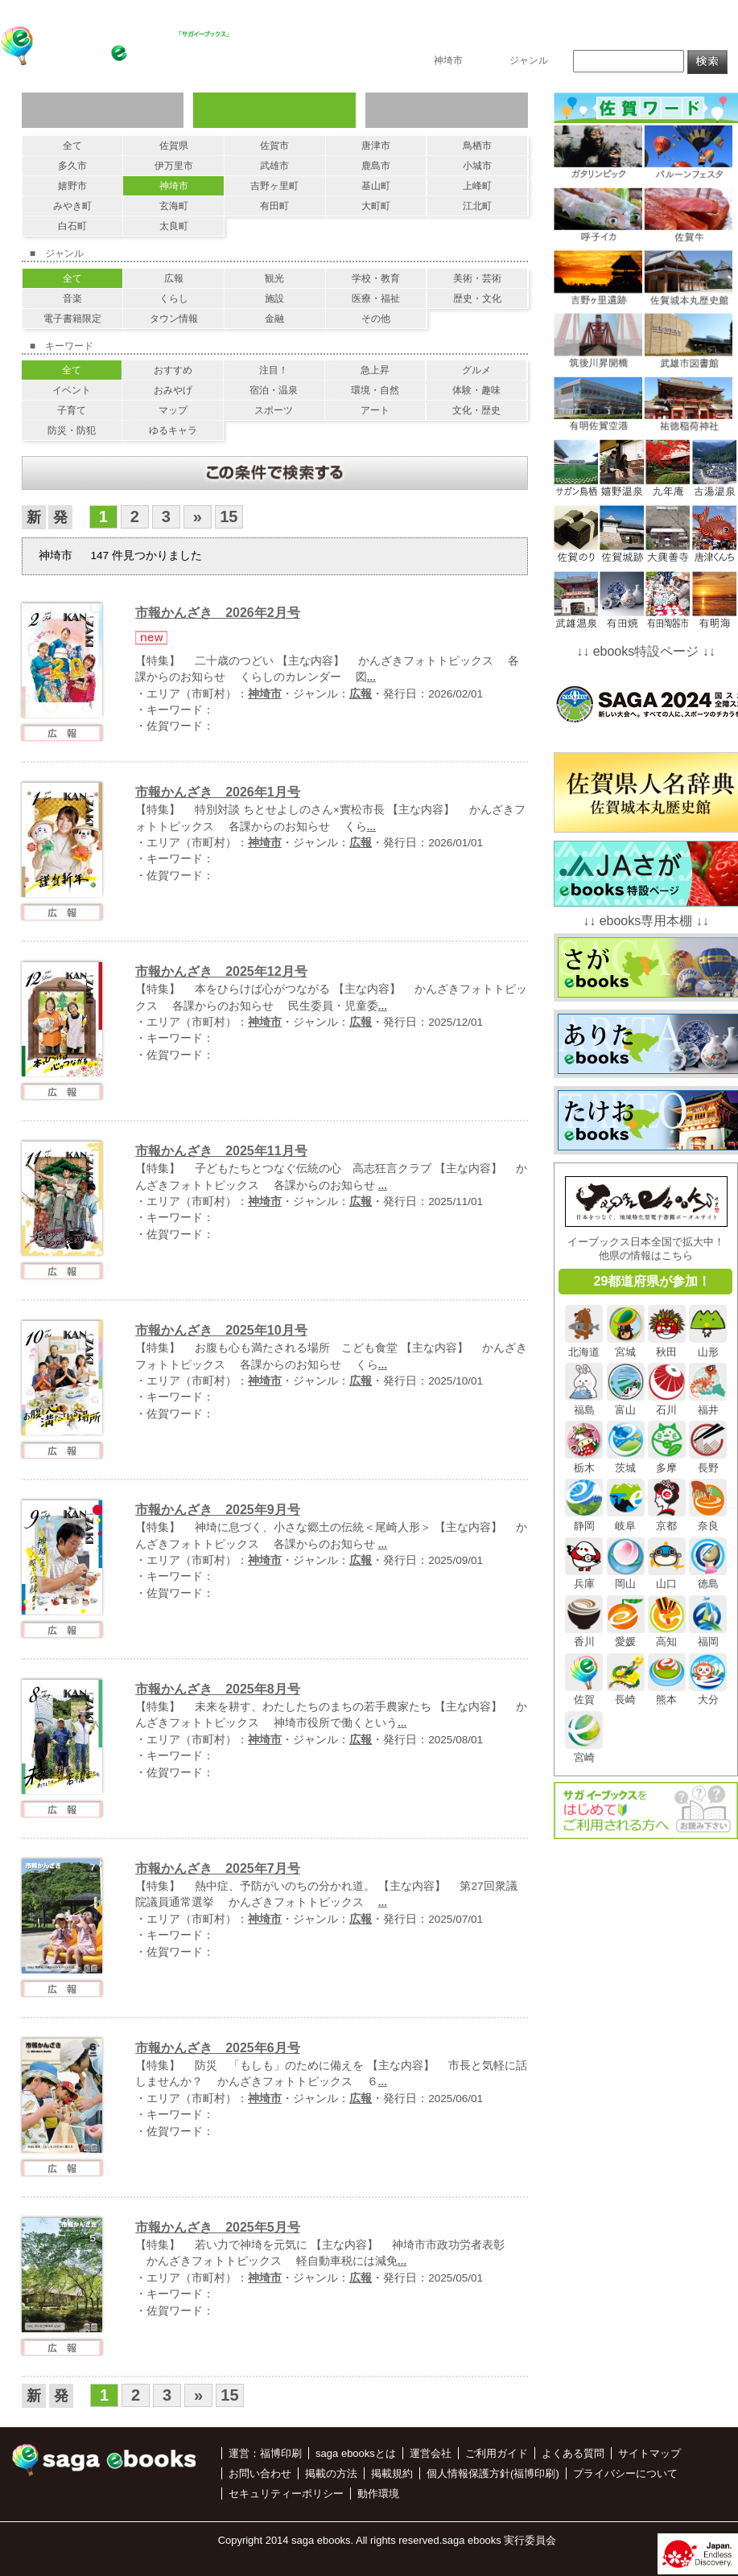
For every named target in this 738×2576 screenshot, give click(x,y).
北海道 (584, 1345)
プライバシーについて (625, 2473)
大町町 (375, 206)
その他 (375, 318)
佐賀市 (274, 145)
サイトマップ (649, 2453)
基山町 (375, 185)
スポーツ (273, 410)
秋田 (667, 1345)
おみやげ (173, 390)
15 (228, 516)
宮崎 (584, 1751)
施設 (274, 298)
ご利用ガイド (496, 2453)
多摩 (667, 1461)
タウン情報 (174, 318)
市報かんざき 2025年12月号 (221, 971)
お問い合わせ (689, 37)
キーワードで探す (446, 110)
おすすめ (173, 370)
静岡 (584, 1519)
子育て (71, 410)
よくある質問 (573, 2453)
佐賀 (584, 1693)
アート (375, 410)
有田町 (274, 206)
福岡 (708, 1635)
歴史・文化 (477, 298)
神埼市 (173, 185)
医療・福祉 (376, 298)
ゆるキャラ (173, 430)
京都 (667, 1519)
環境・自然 (375, 390)
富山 (626, 1403)
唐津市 (375, 145)
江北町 (477, 206)
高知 (667, 1635)
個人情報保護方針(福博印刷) (493, 2473)
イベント (71, 390)
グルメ (476, 370)
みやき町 (72, 206)
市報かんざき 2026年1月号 (217, 792)
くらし (173, 298)
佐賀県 (173, 145)
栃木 (584, 1461)
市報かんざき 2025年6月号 (217, 2048)
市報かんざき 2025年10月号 (221, 1330)
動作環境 (378, 2494)
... (371, 677)
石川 (667, 1403)
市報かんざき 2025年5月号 (217, 2227)
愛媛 (626, 1635)
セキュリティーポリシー (286, 2494)
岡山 (626, 1578)
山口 (667, 1578)
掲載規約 (392, 2473)
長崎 (626, 1693)
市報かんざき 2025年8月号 (217, 1689)
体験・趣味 (476, 390)
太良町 (173, 226)
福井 (708, 1403)
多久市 (72, 165)
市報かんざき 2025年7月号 (217, 1868)
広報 (173, 278)
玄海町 (173, 206)
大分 (708, 1693)
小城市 (477, 165)
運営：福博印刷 (265, 2453)
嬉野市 (72, 185)
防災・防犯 (71, 430)
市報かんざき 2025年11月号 (221, 1151)
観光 (274, 278)
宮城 (626, 1345)
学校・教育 (376, 278)
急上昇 (375, 370)
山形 (708, 1345)
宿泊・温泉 (273, 390)
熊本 (667, 1693)
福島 (584, 1403)
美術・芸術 (477, 278)
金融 (274, 318)
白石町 (72, 226)
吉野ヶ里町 (274, 185)
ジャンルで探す (102, 110)
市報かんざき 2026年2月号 (217, 612)
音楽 (72, 298)
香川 (584, 1635)
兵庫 (584, 1578)
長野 (708, 1461)
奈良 (708, 1519)
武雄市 (274, 165)
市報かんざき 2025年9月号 (217, 1509)
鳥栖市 (477, 145)
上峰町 (477, 185)
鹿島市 (375, 165)
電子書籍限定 (72, 318)
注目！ (273, 370)
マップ (173, 410)
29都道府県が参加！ (652, 1281)
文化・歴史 (476, 410)
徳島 (708, 1578)
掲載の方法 (607, 37)
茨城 (626, 1461)
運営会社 (430, 2453)
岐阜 (626, 1519)
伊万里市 (174, 165)
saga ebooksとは (516, 37)
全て (72, 145)
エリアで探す (274, 110)
